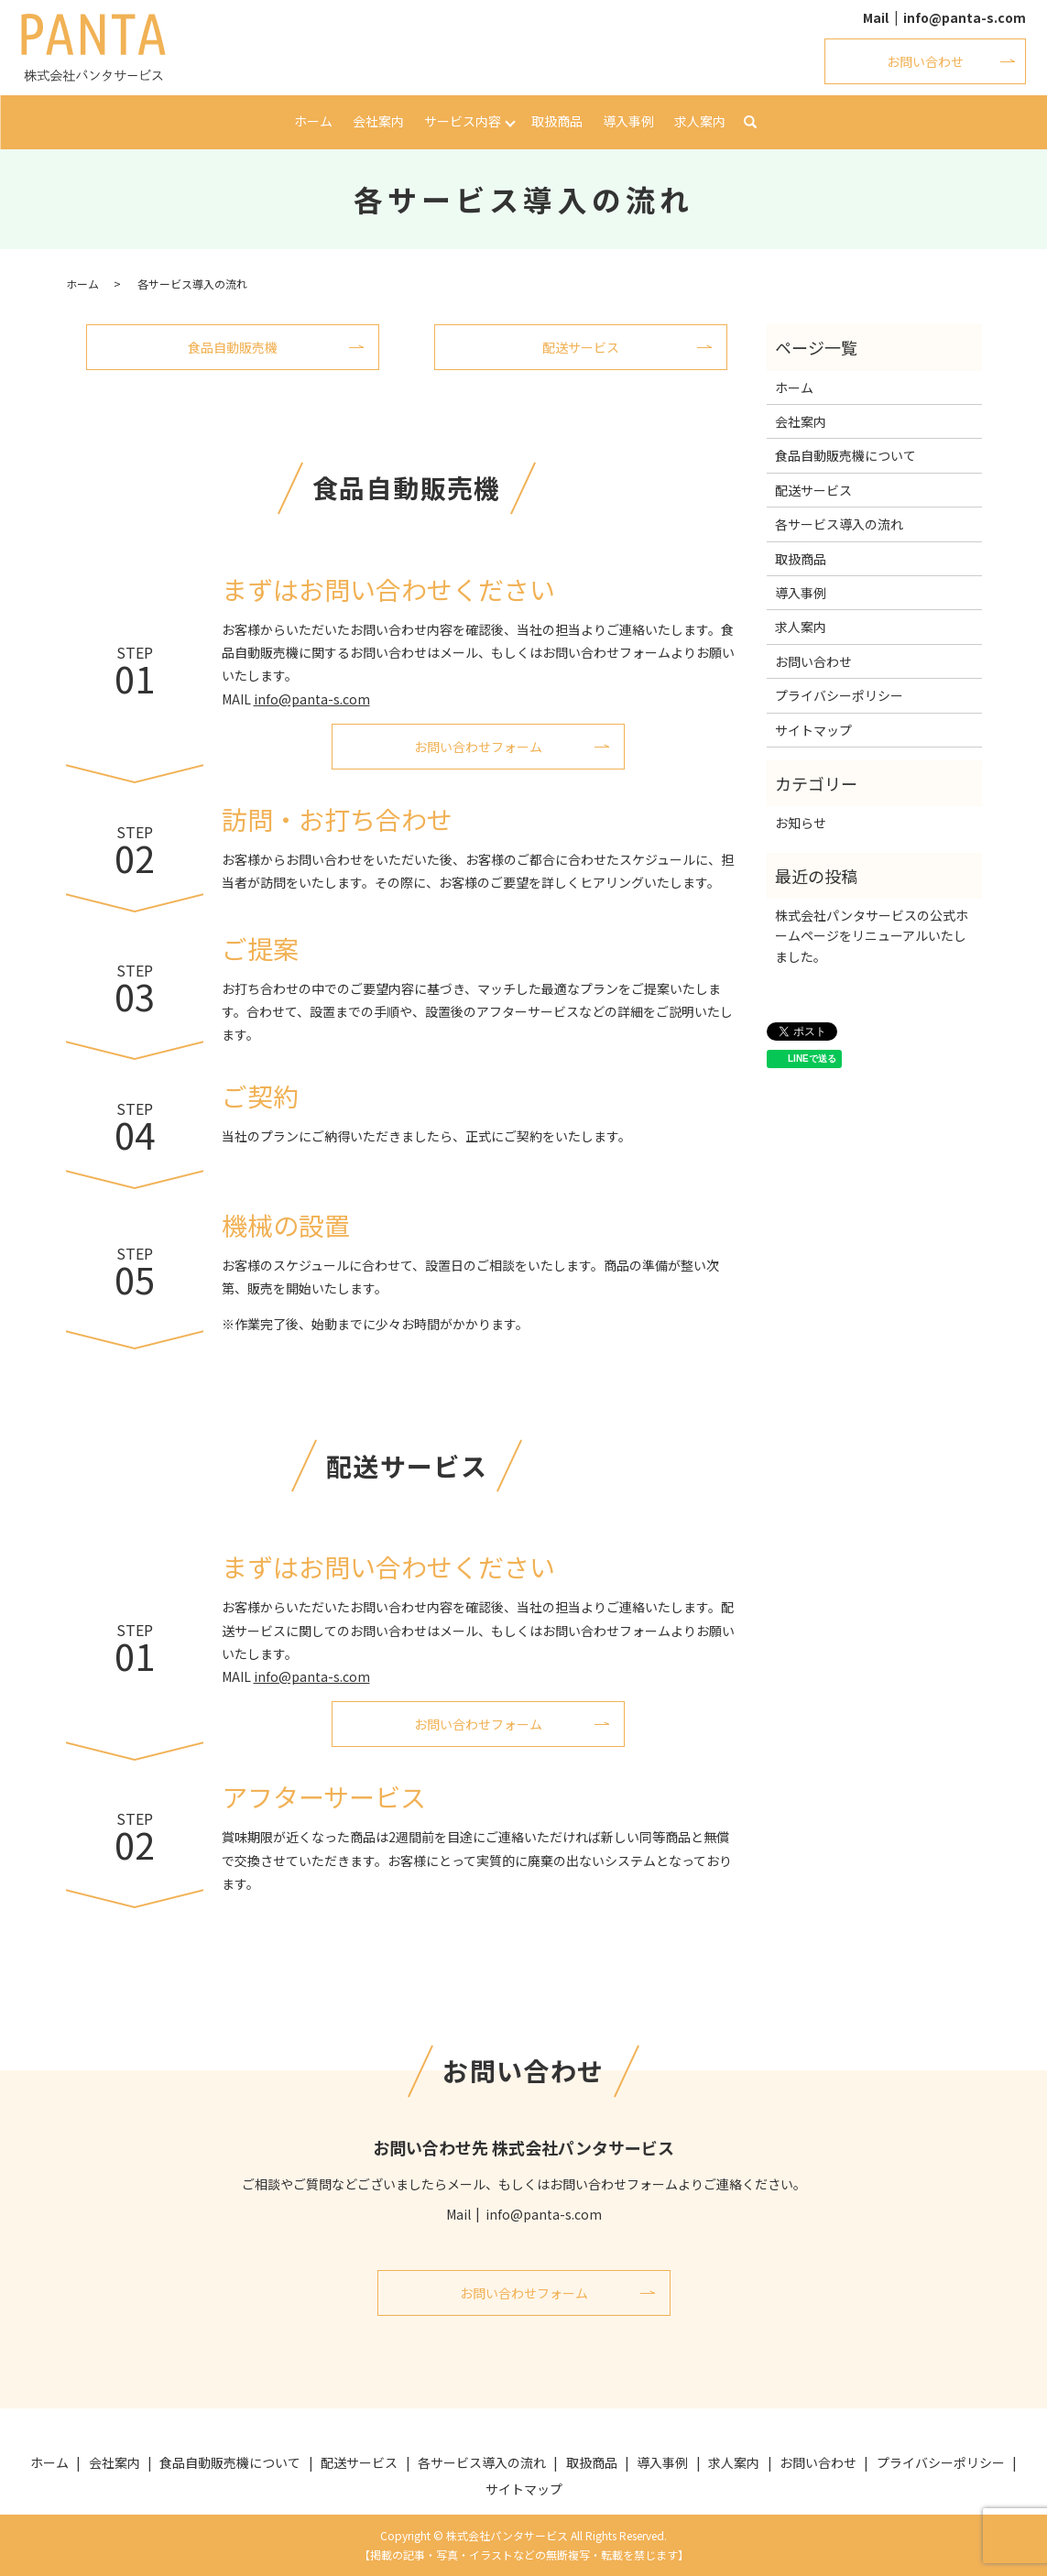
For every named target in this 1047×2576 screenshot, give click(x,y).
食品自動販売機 (233, 347)
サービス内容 (462, 121)
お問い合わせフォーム (478, 746)
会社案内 (378, 121)
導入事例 (628, 121)
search (750, 122)
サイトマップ (813, 730)
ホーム (313, 121)
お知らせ (800, 822)
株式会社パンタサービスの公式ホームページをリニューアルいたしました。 (871, 936)
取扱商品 (557, 121)
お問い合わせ (925, 61)
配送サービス (580, 347)
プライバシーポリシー (839, 695)
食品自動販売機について (845, 455)
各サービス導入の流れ (839, 524)
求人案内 (699, 121)
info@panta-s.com (964, 17)
